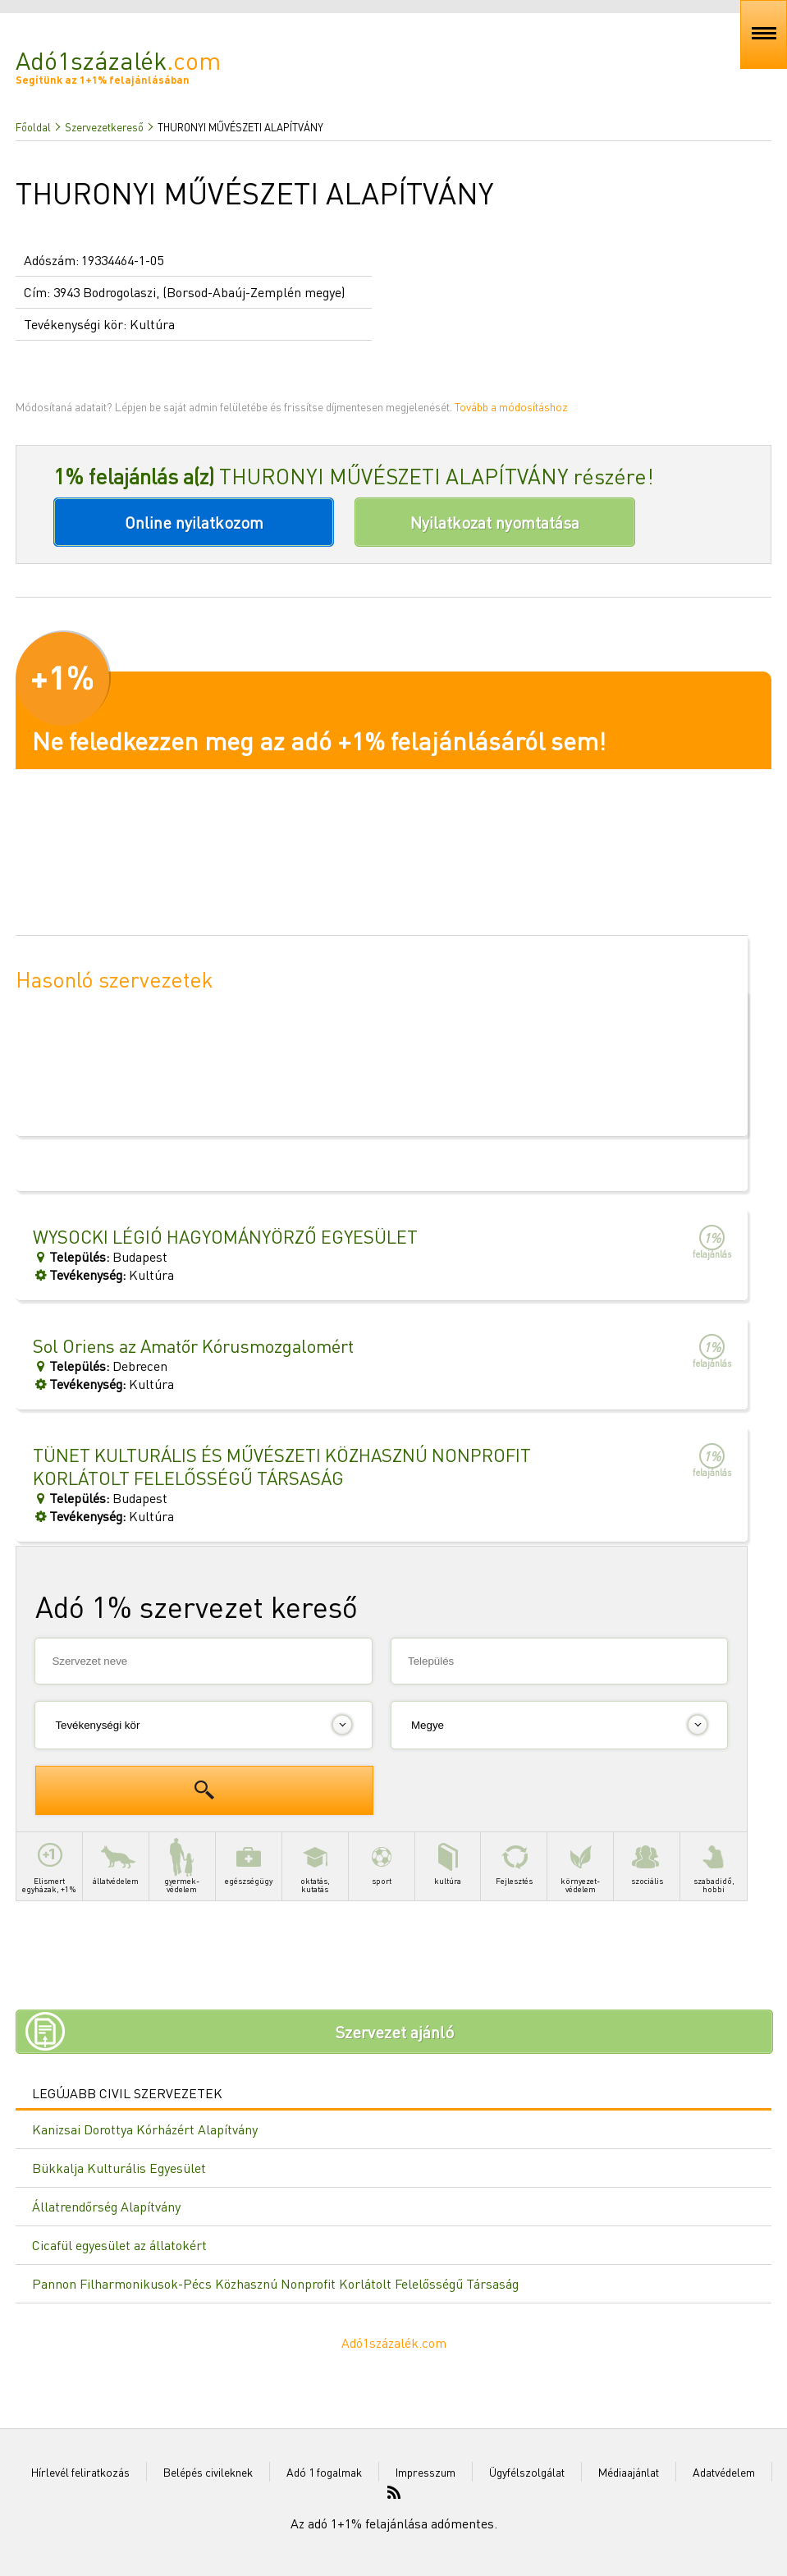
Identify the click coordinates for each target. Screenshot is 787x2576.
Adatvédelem (724, 2471)
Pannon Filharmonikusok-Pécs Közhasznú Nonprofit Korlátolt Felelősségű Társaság (275, 2283)
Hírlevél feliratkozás (80, 2471)
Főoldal (33, 126)
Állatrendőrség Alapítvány (106, 2206)
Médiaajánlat (628, 2471)
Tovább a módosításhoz (511, 406)
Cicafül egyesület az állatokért (119, 2244)
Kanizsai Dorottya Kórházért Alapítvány (145, 2129)
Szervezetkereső (104, 126)
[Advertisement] (382, 1775)
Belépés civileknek (208, 2471)
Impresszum (425, 2471)
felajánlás (712, 1242)
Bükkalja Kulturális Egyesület (119, 2167)
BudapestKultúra (287, 1483)
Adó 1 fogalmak (324, 2471)
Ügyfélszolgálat (527, 2471)
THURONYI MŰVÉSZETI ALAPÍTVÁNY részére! (353, 475)
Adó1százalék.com (393, 2342)
